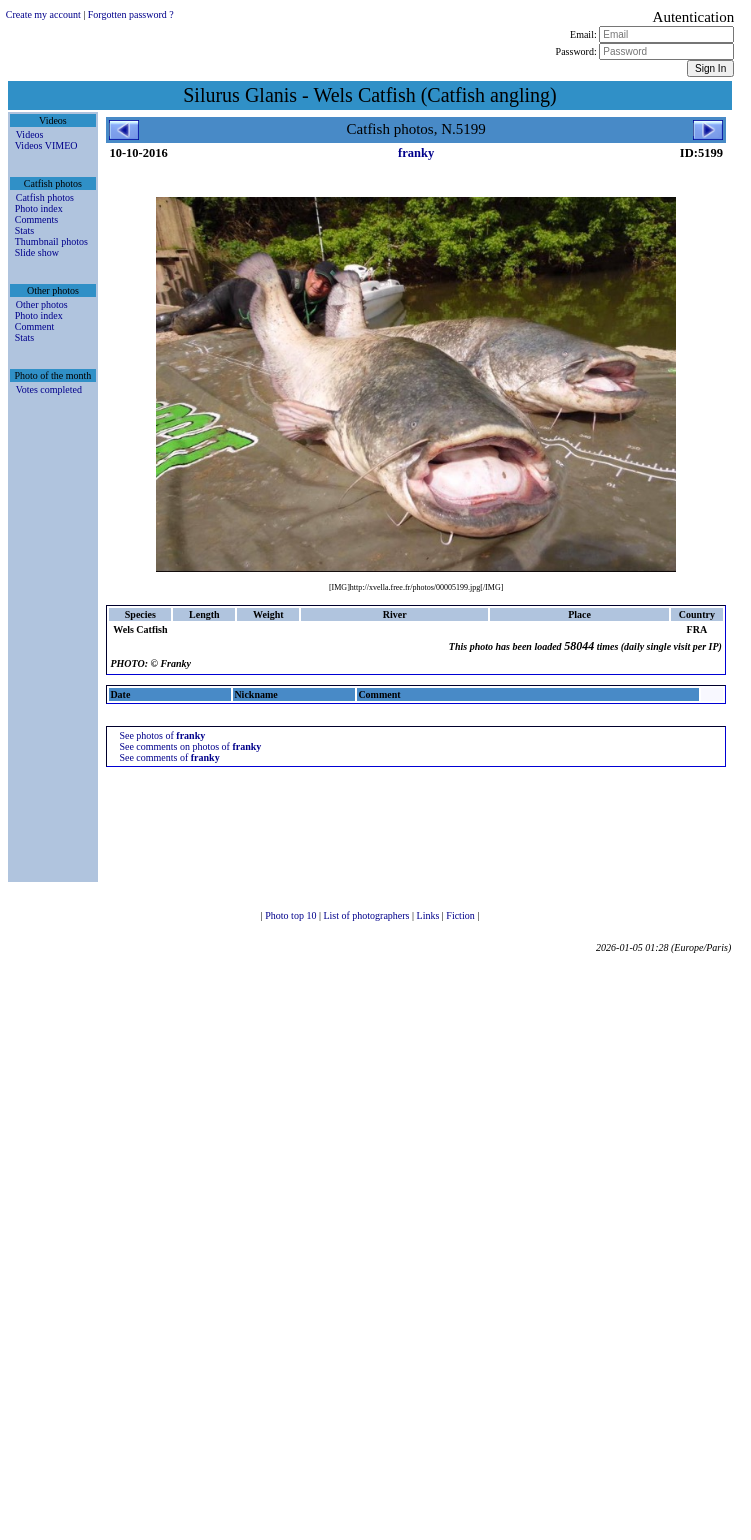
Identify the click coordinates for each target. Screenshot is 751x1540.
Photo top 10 (292, 915)
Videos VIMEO (46, 145)
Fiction (461, 915)
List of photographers (367, 915)
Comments (36, 219)
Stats (24, 230)
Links (429, 915)
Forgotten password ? (131, 14)
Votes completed (49, 389)
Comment (34, 326)
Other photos (42, 304)
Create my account (43, 14)
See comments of (169, 757)
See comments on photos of (190, 746)
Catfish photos (45, 197)
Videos (30, 134)
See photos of (162, 735)
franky (416, 153)
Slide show (37, 252)
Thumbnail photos (51, 241)
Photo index (39, 208)
